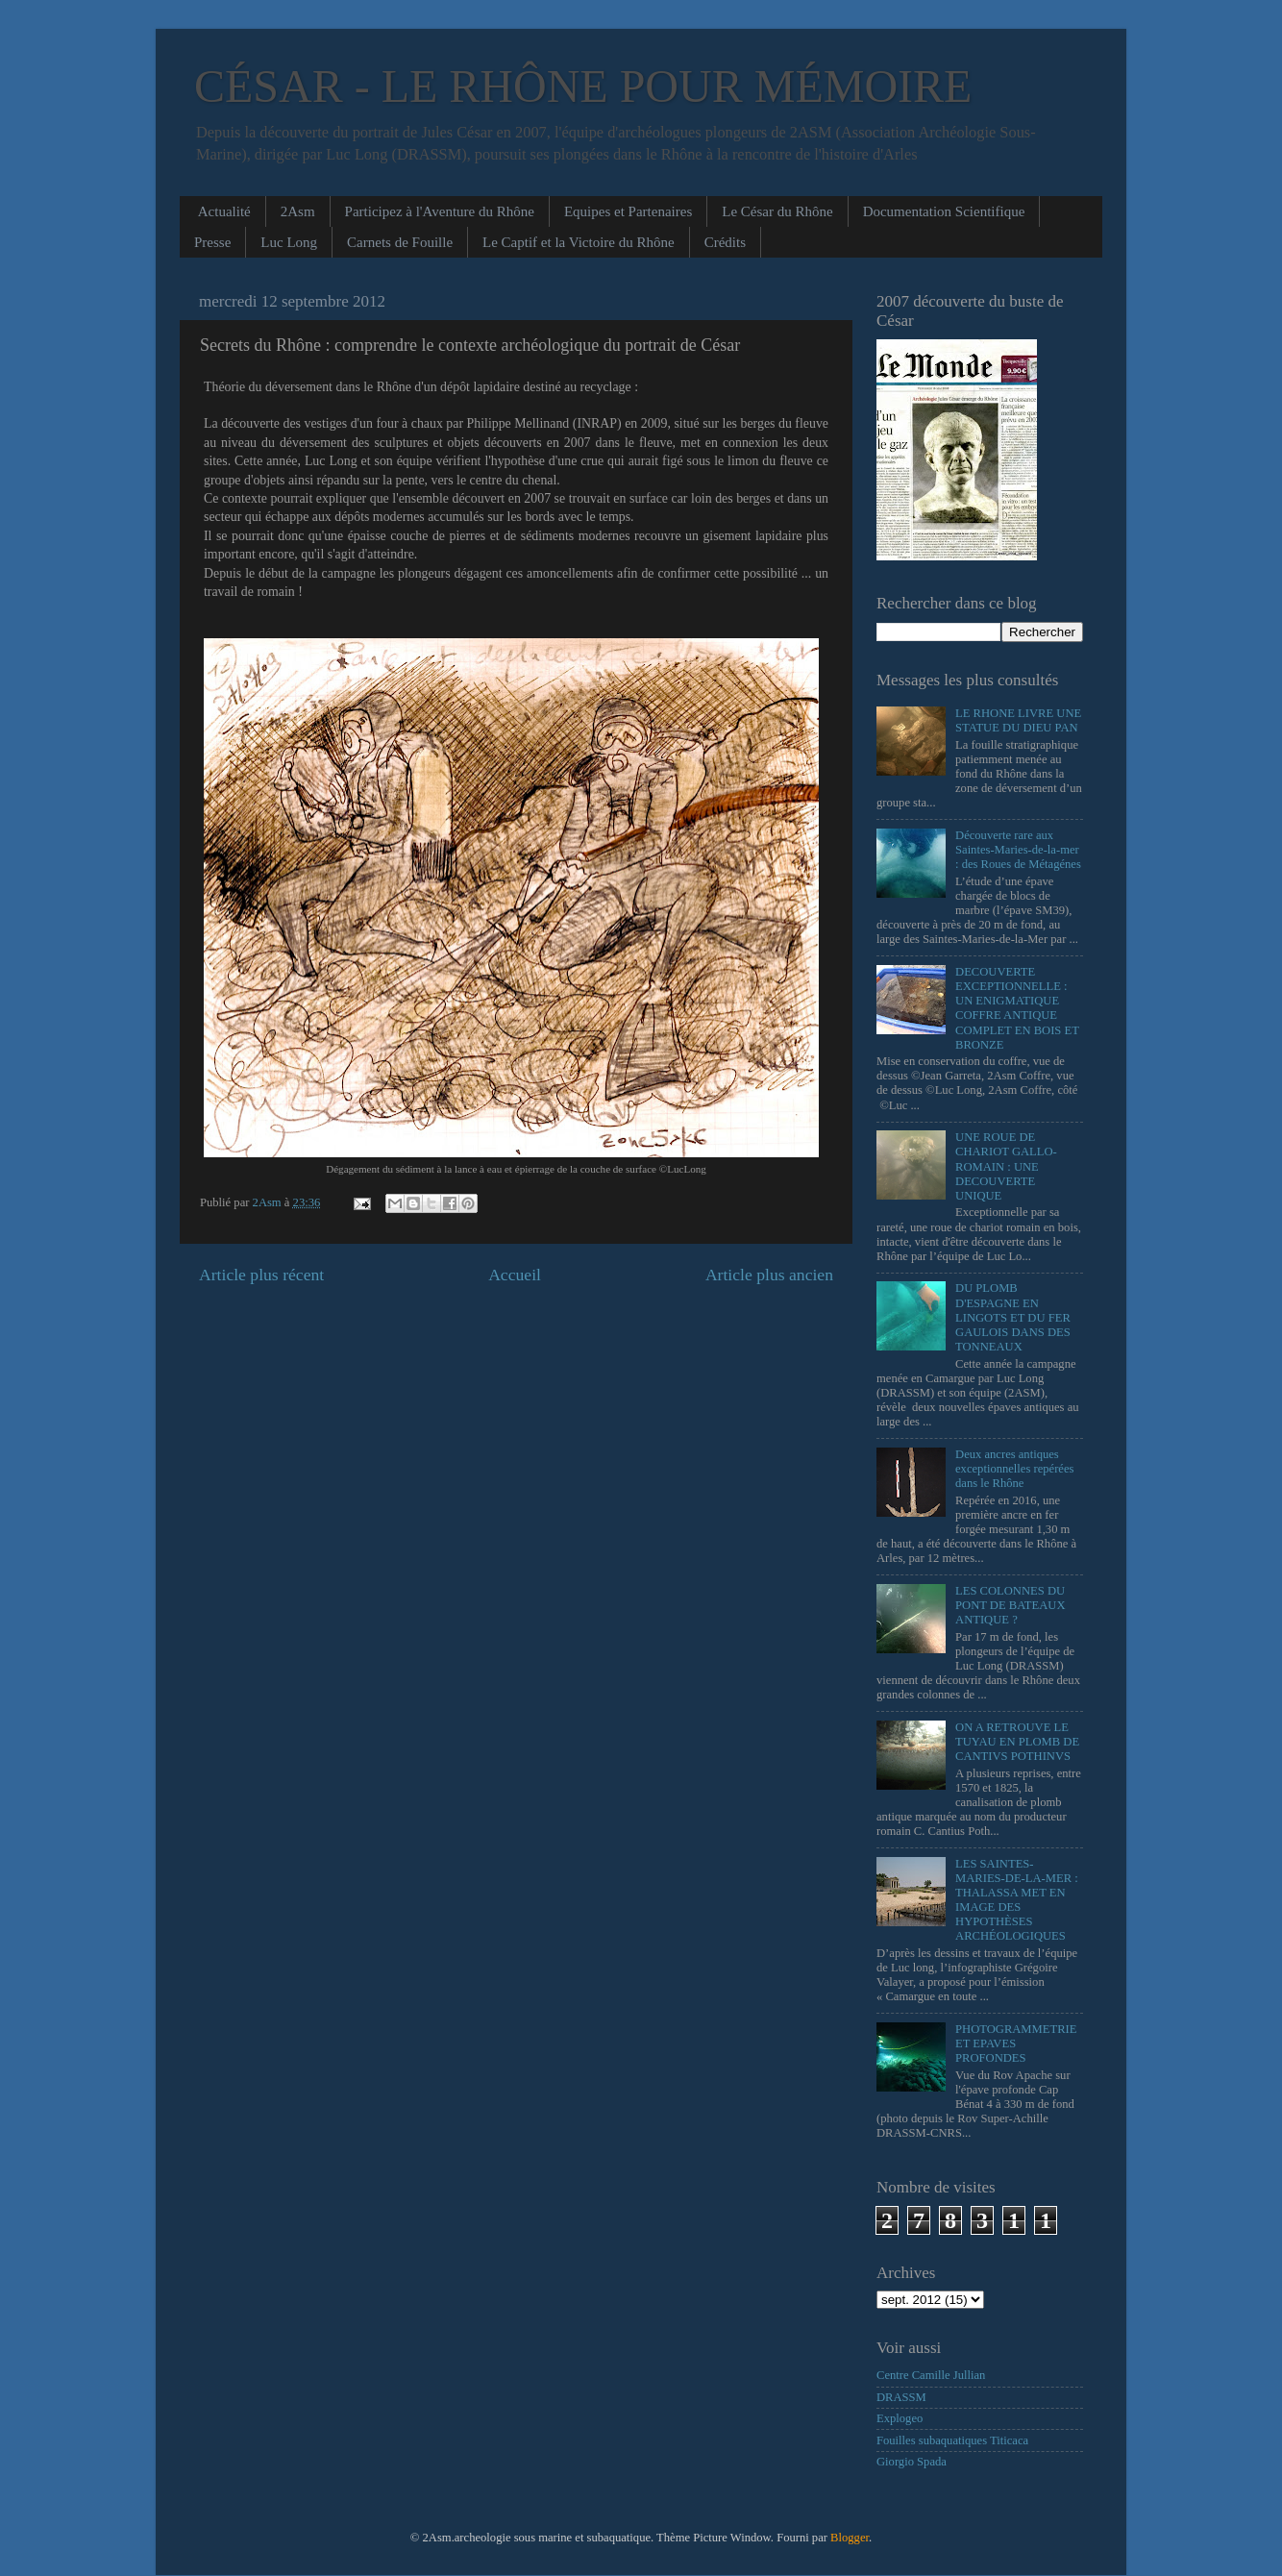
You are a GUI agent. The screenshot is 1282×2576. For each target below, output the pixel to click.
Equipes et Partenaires (628, 211)
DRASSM (901, 2397)
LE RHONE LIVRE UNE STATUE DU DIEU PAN (1018, 720)
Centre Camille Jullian (930, 2375)
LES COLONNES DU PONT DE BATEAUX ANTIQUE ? (1010, 1605)
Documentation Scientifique (944, 211)
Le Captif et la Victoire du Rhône (578, 242)
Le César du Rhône (777, 211)
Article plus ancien (769, 1274)
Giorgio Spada (911, 2461)
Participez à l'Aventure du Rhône (439, 211)
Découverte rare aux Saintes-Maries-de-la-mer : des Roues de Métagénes (1018, 850)
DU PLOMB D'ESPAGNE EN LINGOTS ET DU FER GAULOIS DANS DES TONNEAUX (1013, 1316)
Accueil (514, 1274)
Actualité (224, 211)
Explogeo (899, 2418)
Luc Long (288, 242)
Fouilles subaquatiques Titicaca (952, 2440)
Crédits (725, 242)
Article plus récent (261, 1274)
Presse (212, 242)
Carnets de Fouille (400, 242)
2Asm (298, 211)
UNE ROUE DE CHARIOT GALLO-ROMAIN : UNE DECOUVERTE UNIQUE (1006, 1165)
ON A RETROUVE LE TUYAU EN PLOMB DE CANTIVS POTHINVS (1017, 1742)
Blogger (849, 2537)
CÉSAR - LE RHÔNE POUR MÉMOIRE (583, 86)
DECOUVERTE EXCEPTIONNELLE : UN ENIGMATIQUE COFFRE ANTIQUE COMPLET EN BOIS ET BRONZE (1017, 1008)
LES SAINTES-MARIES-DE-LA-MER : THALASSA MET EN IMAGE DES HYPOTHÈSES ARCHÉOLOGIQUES (1016, 1900)
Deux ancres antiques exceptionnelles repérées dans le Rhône (1014, 1469)
